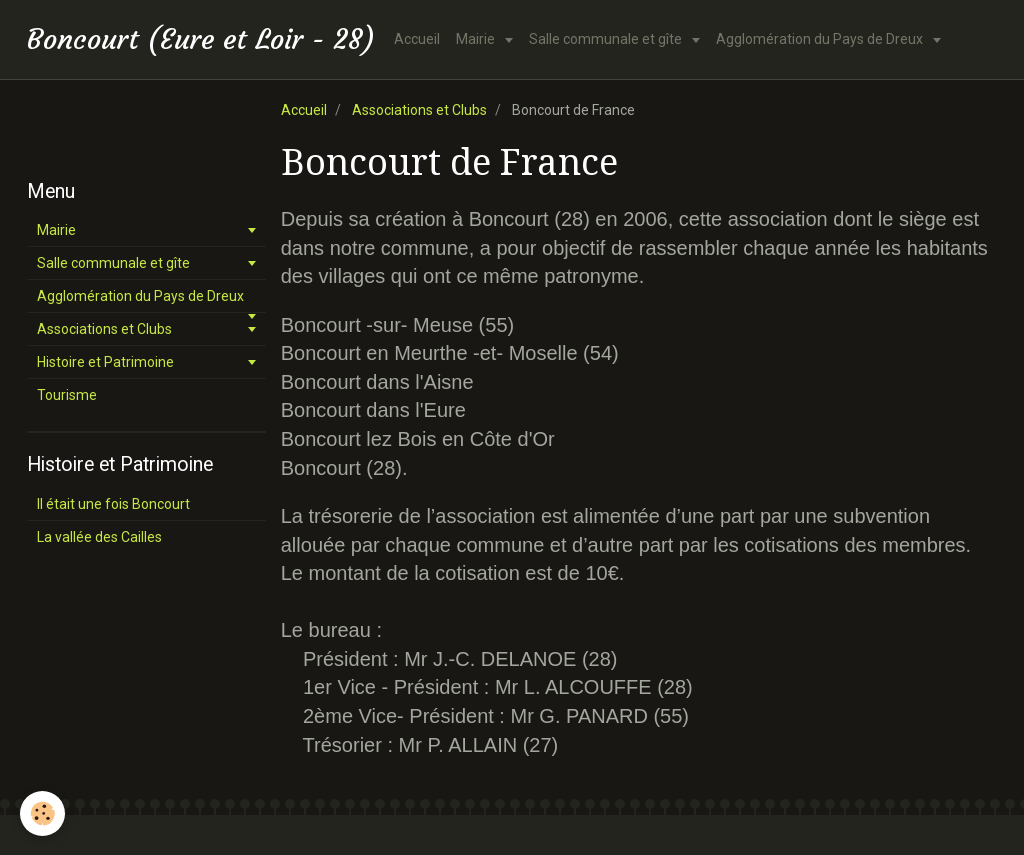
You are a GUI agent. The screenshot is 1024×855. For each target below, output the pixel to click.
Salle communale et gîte (607, 39)
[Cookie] (42, 813)
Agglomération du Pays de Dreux (821, 39)
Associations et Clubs (419, 110)
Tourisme (67, 395)
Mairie (477, 39)
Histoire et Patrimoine (105, 362)
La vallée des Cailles (99, 537)
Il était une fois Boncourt (113, 504)
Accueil (417, 39)
